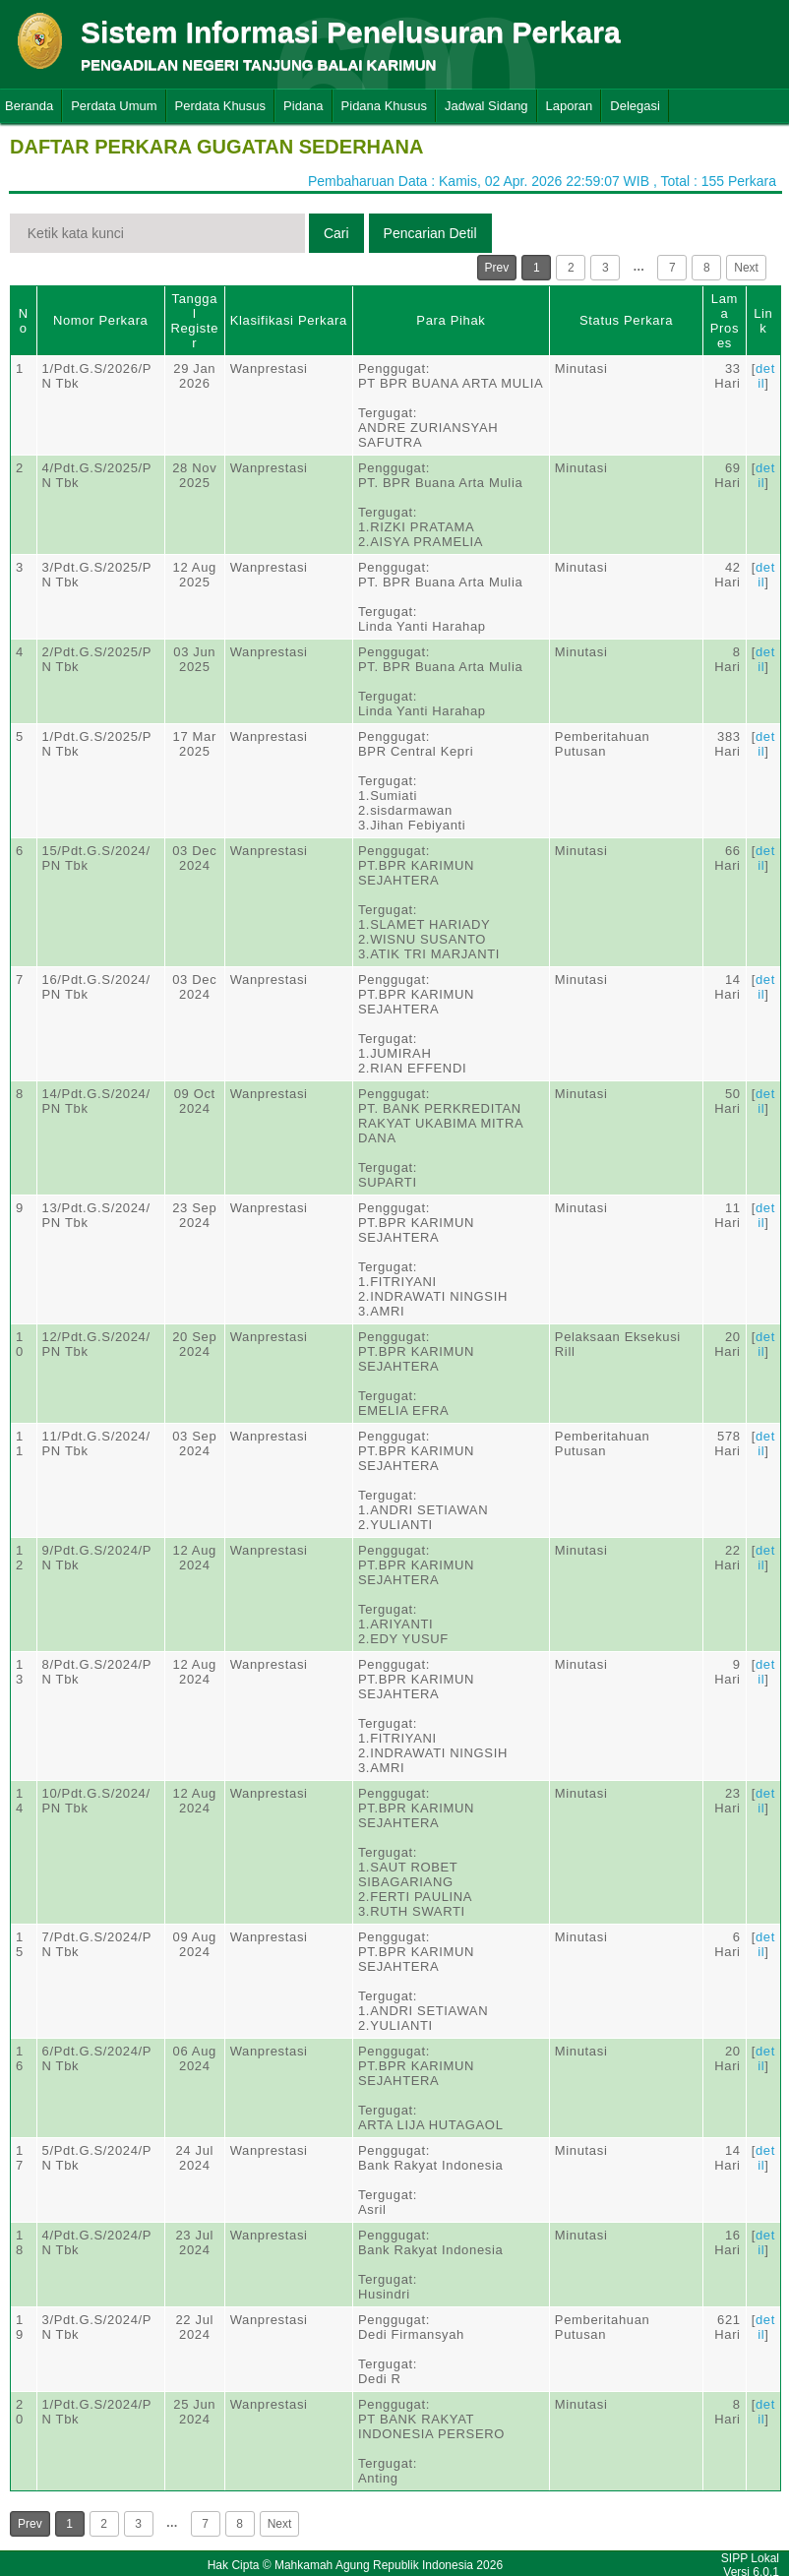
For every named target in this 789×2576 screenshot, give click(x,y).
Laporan (569, 105)
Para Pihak (450, 320)
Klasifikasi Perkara (288, 320)
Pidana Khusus (384, 105)
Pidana (303, 105)
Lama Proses (724, 320)
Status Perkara (626, 320)
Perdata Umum (113, 105)
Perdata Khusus (221, 105)
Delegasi (635, 105)
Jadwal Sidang (486, 105)
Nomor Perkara (101, 320)
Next (746, 268)
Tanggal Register (194, 320)
